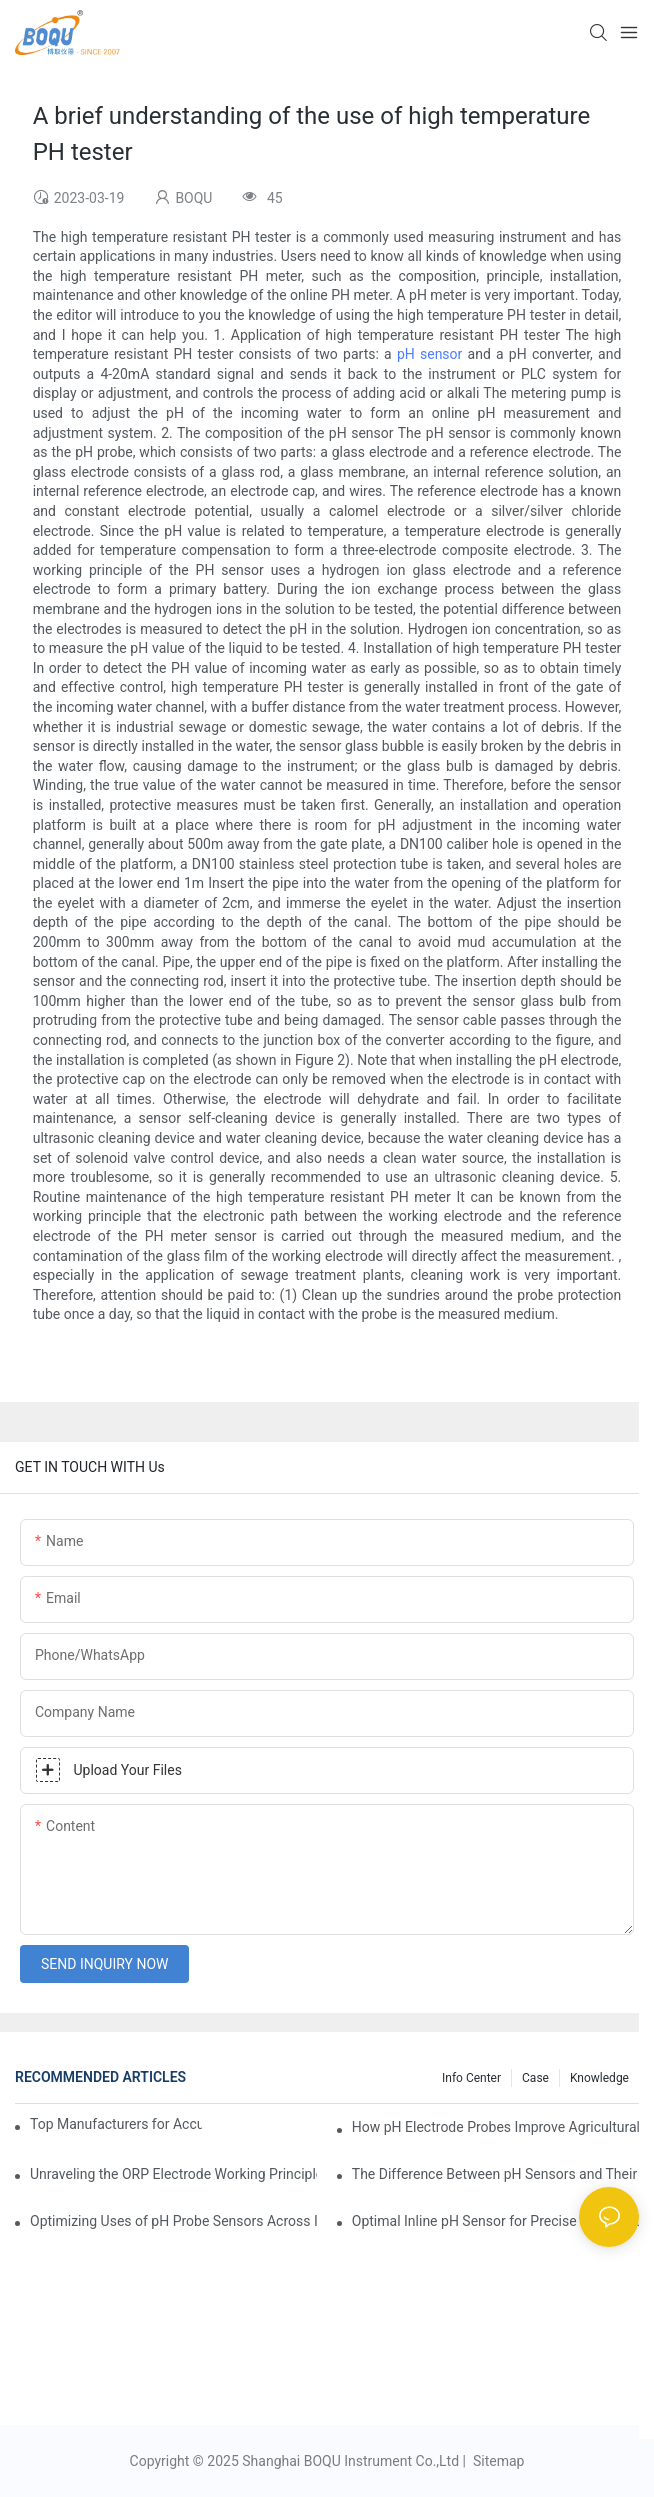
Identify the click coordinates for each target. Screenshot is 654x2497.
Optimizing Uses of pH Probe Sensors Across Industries (173, 2221)
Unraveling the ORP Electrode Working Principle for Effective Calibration (173, 2174)
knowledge (599, 2078)
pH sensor (429, 354)
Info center (471, 2078)
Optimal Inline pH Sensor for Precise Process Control (495, 2221)
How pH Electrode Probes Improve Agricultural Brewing (495, 2127)
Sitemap (496, 2461)
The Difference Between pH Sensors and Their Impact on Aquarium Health (495, 2174)
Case (535, 2078)
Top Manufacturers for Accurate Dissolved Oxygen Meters (116, 2124)
